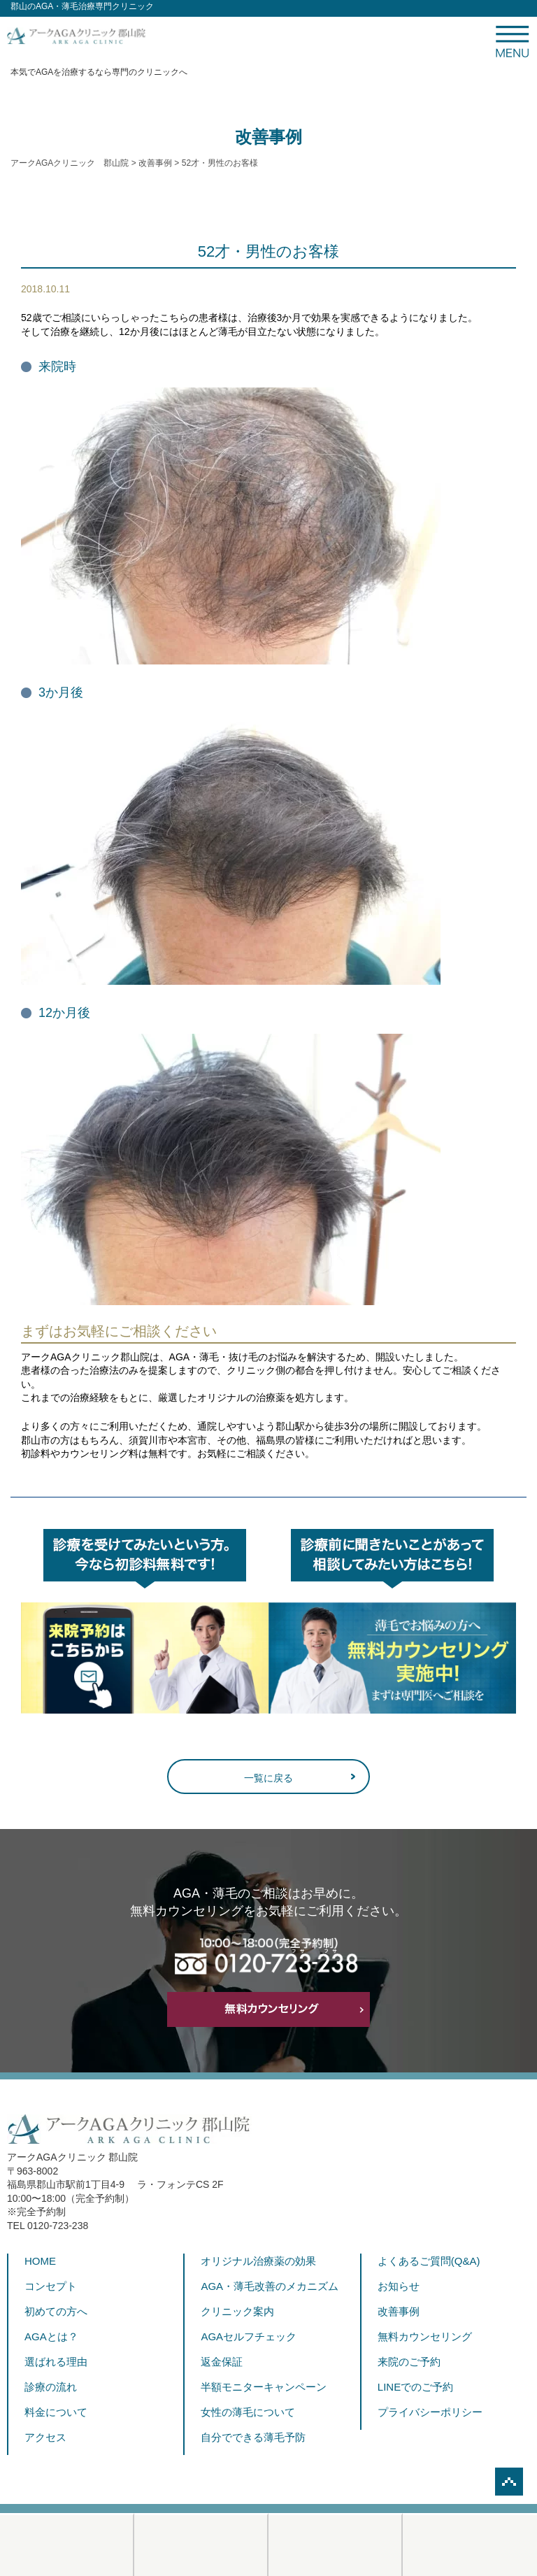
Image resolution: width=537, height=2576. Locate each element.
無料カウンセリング (425, 2336)
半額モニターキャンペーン (264, 2387)
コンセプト (50, 2286)
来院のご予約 (409, 2362)
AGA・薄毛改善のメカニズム (269, 2286)
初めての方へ (55, 2311)
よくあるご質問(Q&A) (429, 2261)
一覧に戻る (268, 1778)
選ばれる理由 (55, 2362)
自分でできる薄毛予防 (253, 2437)
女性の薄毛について (248, 2412)
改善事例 (399, 2311)
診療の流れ (50, 2387)
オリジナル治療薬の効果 (258, 2261)
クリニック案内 (237, 2311)
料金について (55, 2412)
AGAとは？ (51, 2336)
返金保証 (222, 2362)
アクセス (45, 2437)
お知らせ (399, 2286)
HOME (40, 2261)
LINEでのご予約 (415, 2387)
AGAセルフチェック (248, 2336)
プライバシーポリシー (430, 2412)
